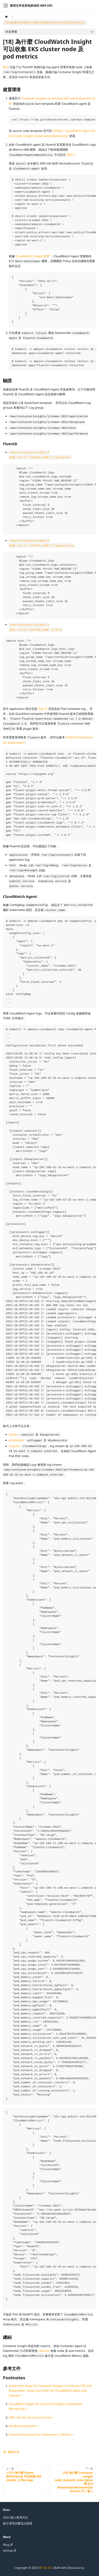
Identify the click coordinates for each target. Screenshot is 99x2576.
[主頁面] (6, 17)
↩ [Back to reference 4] (37, 2426)
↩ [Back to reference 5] (72, 2435)
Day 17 (43, 709)
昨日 (6, 67)
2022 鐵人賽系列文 (15, 2517)
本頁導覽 (11, 32)
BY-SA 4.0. (46, 2568)
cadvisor (44, 2351)
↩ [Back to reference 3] (52, 2417)
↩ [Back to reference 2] (26, 2409)
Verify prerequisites (22, 2426)
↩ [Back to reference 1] (21, 2395)
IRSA (69, 155)
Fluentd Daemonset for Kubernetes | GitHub (39, 2435)
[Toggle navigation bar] (5, 5)
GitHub (9, 2551)
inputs (13, 1434)
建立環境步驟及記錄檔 (17, 2523)
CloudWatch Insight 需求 (32, 256)
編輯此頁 (11, 2452)
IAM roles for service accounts (29, 2417)
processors (16, 1440)
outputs (14, 1446)
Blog (7, 2545)
